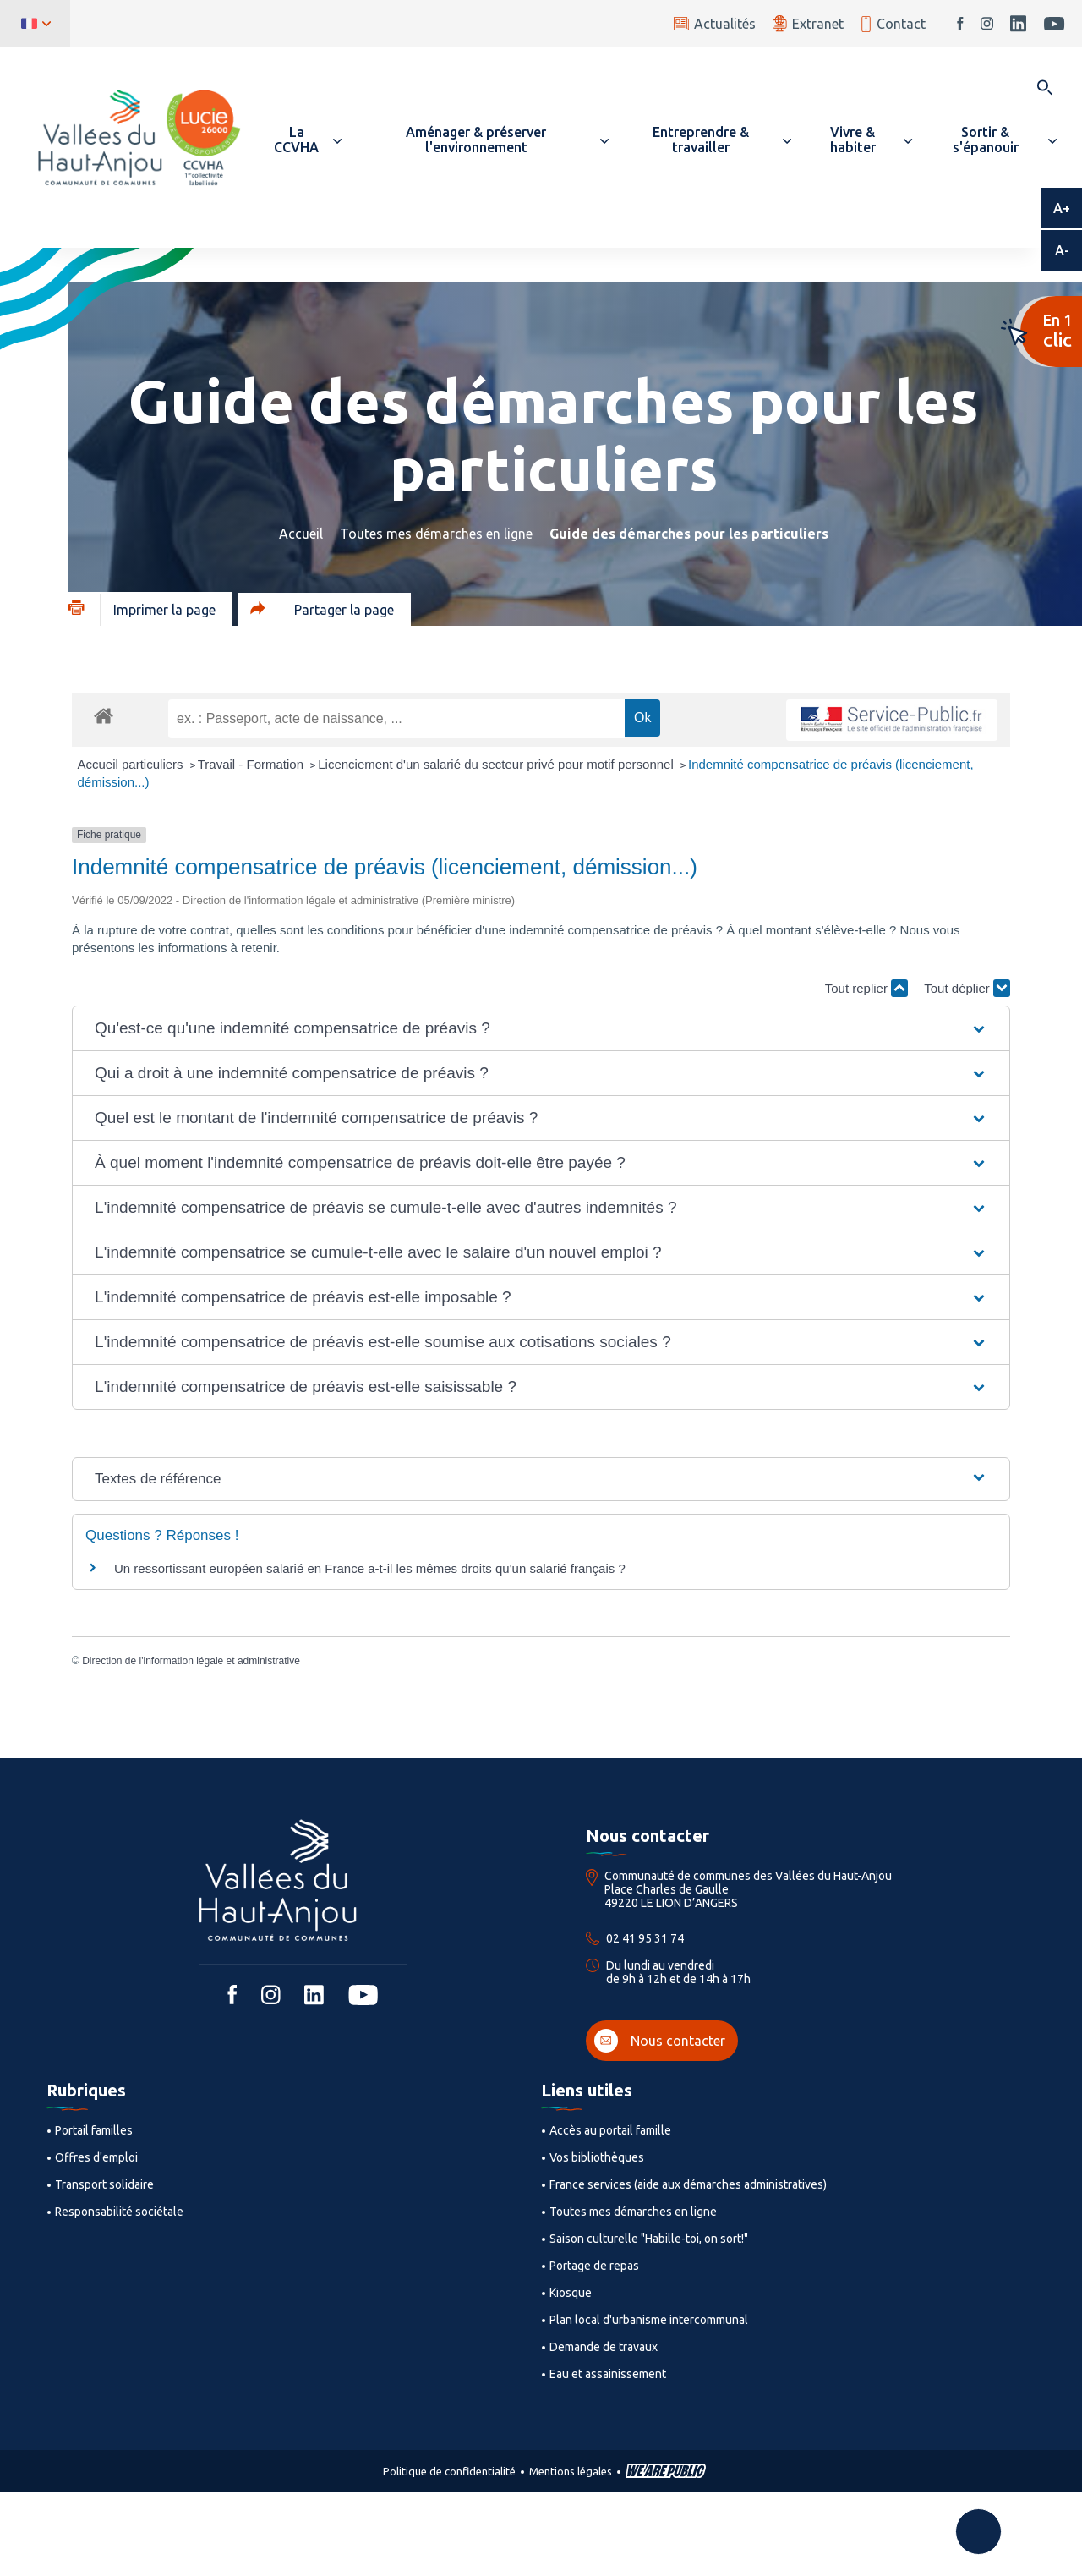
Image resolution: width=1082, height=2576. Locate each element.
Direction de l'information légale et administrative (191, 1661)
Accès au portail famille (610, 2130)
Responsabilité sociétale (119, 2211)
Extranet (808, 23)
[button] (304, 139)
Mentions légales (570, 2471)
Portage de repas (594, 2265)
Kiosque (570, 2292)
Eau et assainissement (607, 2374)
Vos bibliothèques (596, 2157)
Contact (893, 24)
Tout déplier (967, 988)
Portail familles (94, 2130)
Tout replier (866, 988)
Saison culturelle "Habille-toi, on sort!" (648, 2238)
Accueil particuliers (132, 764)
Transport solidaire (104, 2184)
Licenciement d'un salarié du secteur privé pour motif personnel (497, 764)
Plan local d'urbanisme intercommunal (648, 2320)
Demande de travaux (603, 2347)
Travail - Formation (252, 764)
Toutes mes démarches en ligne (436, 533)
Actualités (715, 23)
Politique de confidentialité (449, 2471)
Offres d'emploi (96, 2157)
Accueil (301, 533)
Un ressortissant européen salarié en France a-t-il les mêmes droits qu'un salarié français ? (370, 1568)
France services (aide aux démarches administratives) (688, 2184)
